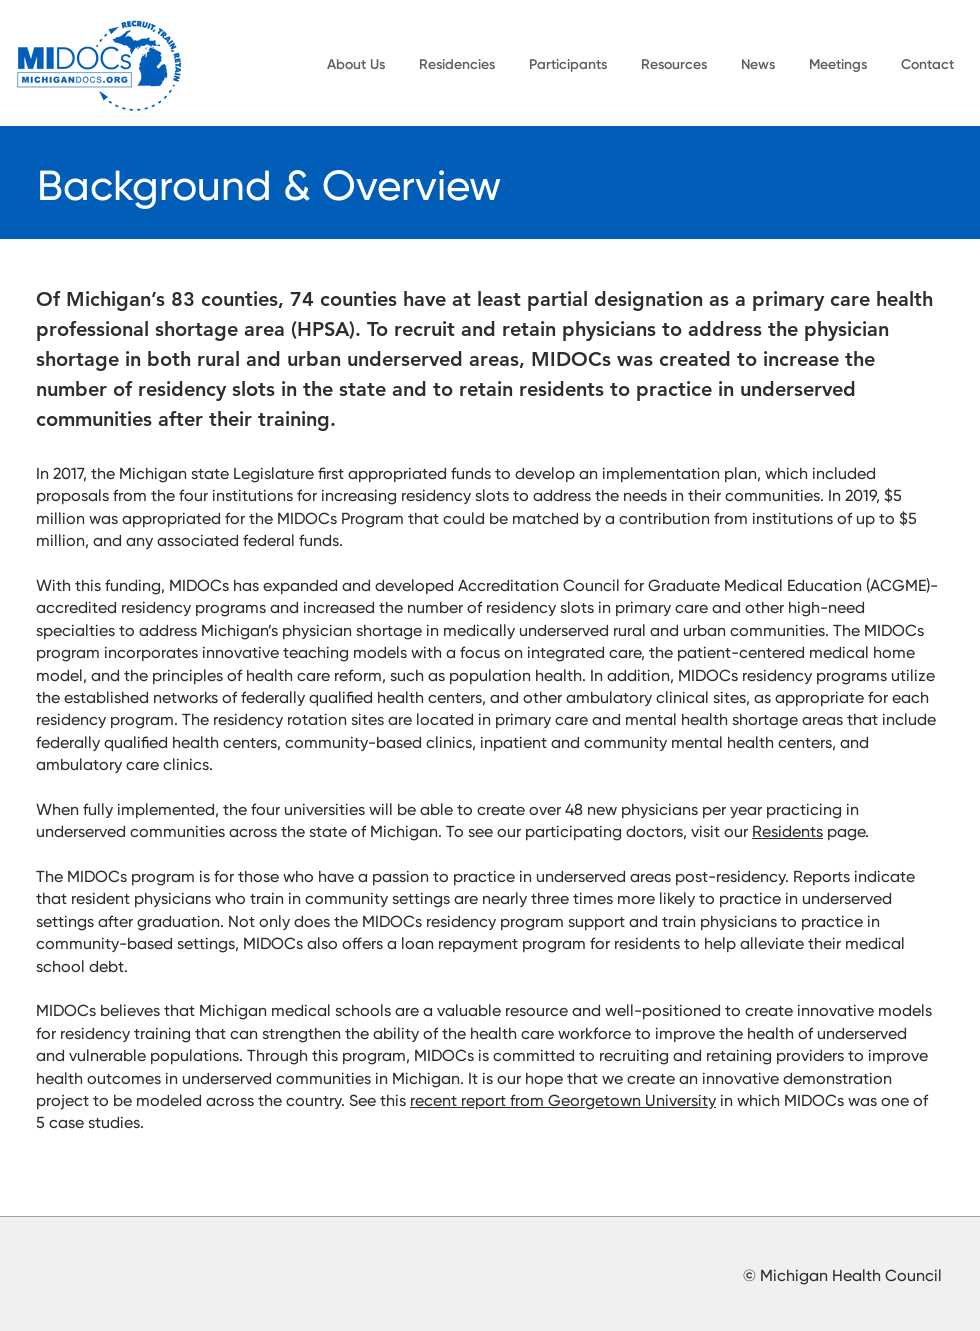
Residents (787, 833)
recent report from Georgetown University (563, 1102)
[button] (356, 65)
